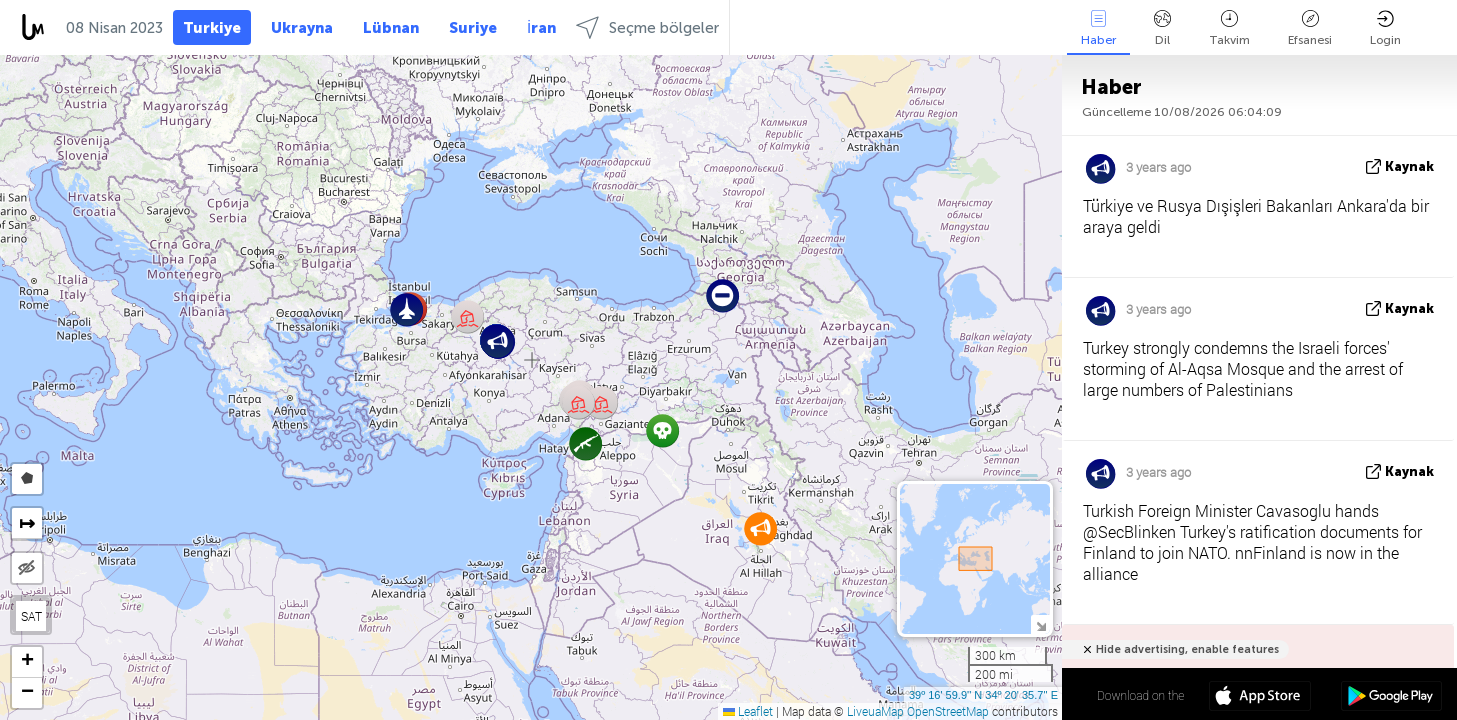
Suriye (473, 28)
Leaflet (748, 711)
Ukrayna (302, 28)
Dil (1162, 28)
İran (541, 28)
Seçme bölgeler (647, 27)
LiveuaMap (875, 711)
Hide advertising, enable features (1187, 649)
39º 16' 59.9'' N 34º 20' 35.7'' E (983, 695)
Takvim (1229, 28)
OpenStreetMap (948, 711)
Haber (1098, 28)
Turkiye (212, 28)
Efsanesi (1310, 28)
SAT (31, 616)
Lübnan (391, 28)
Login (1385, 28)
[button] (601, 402)
